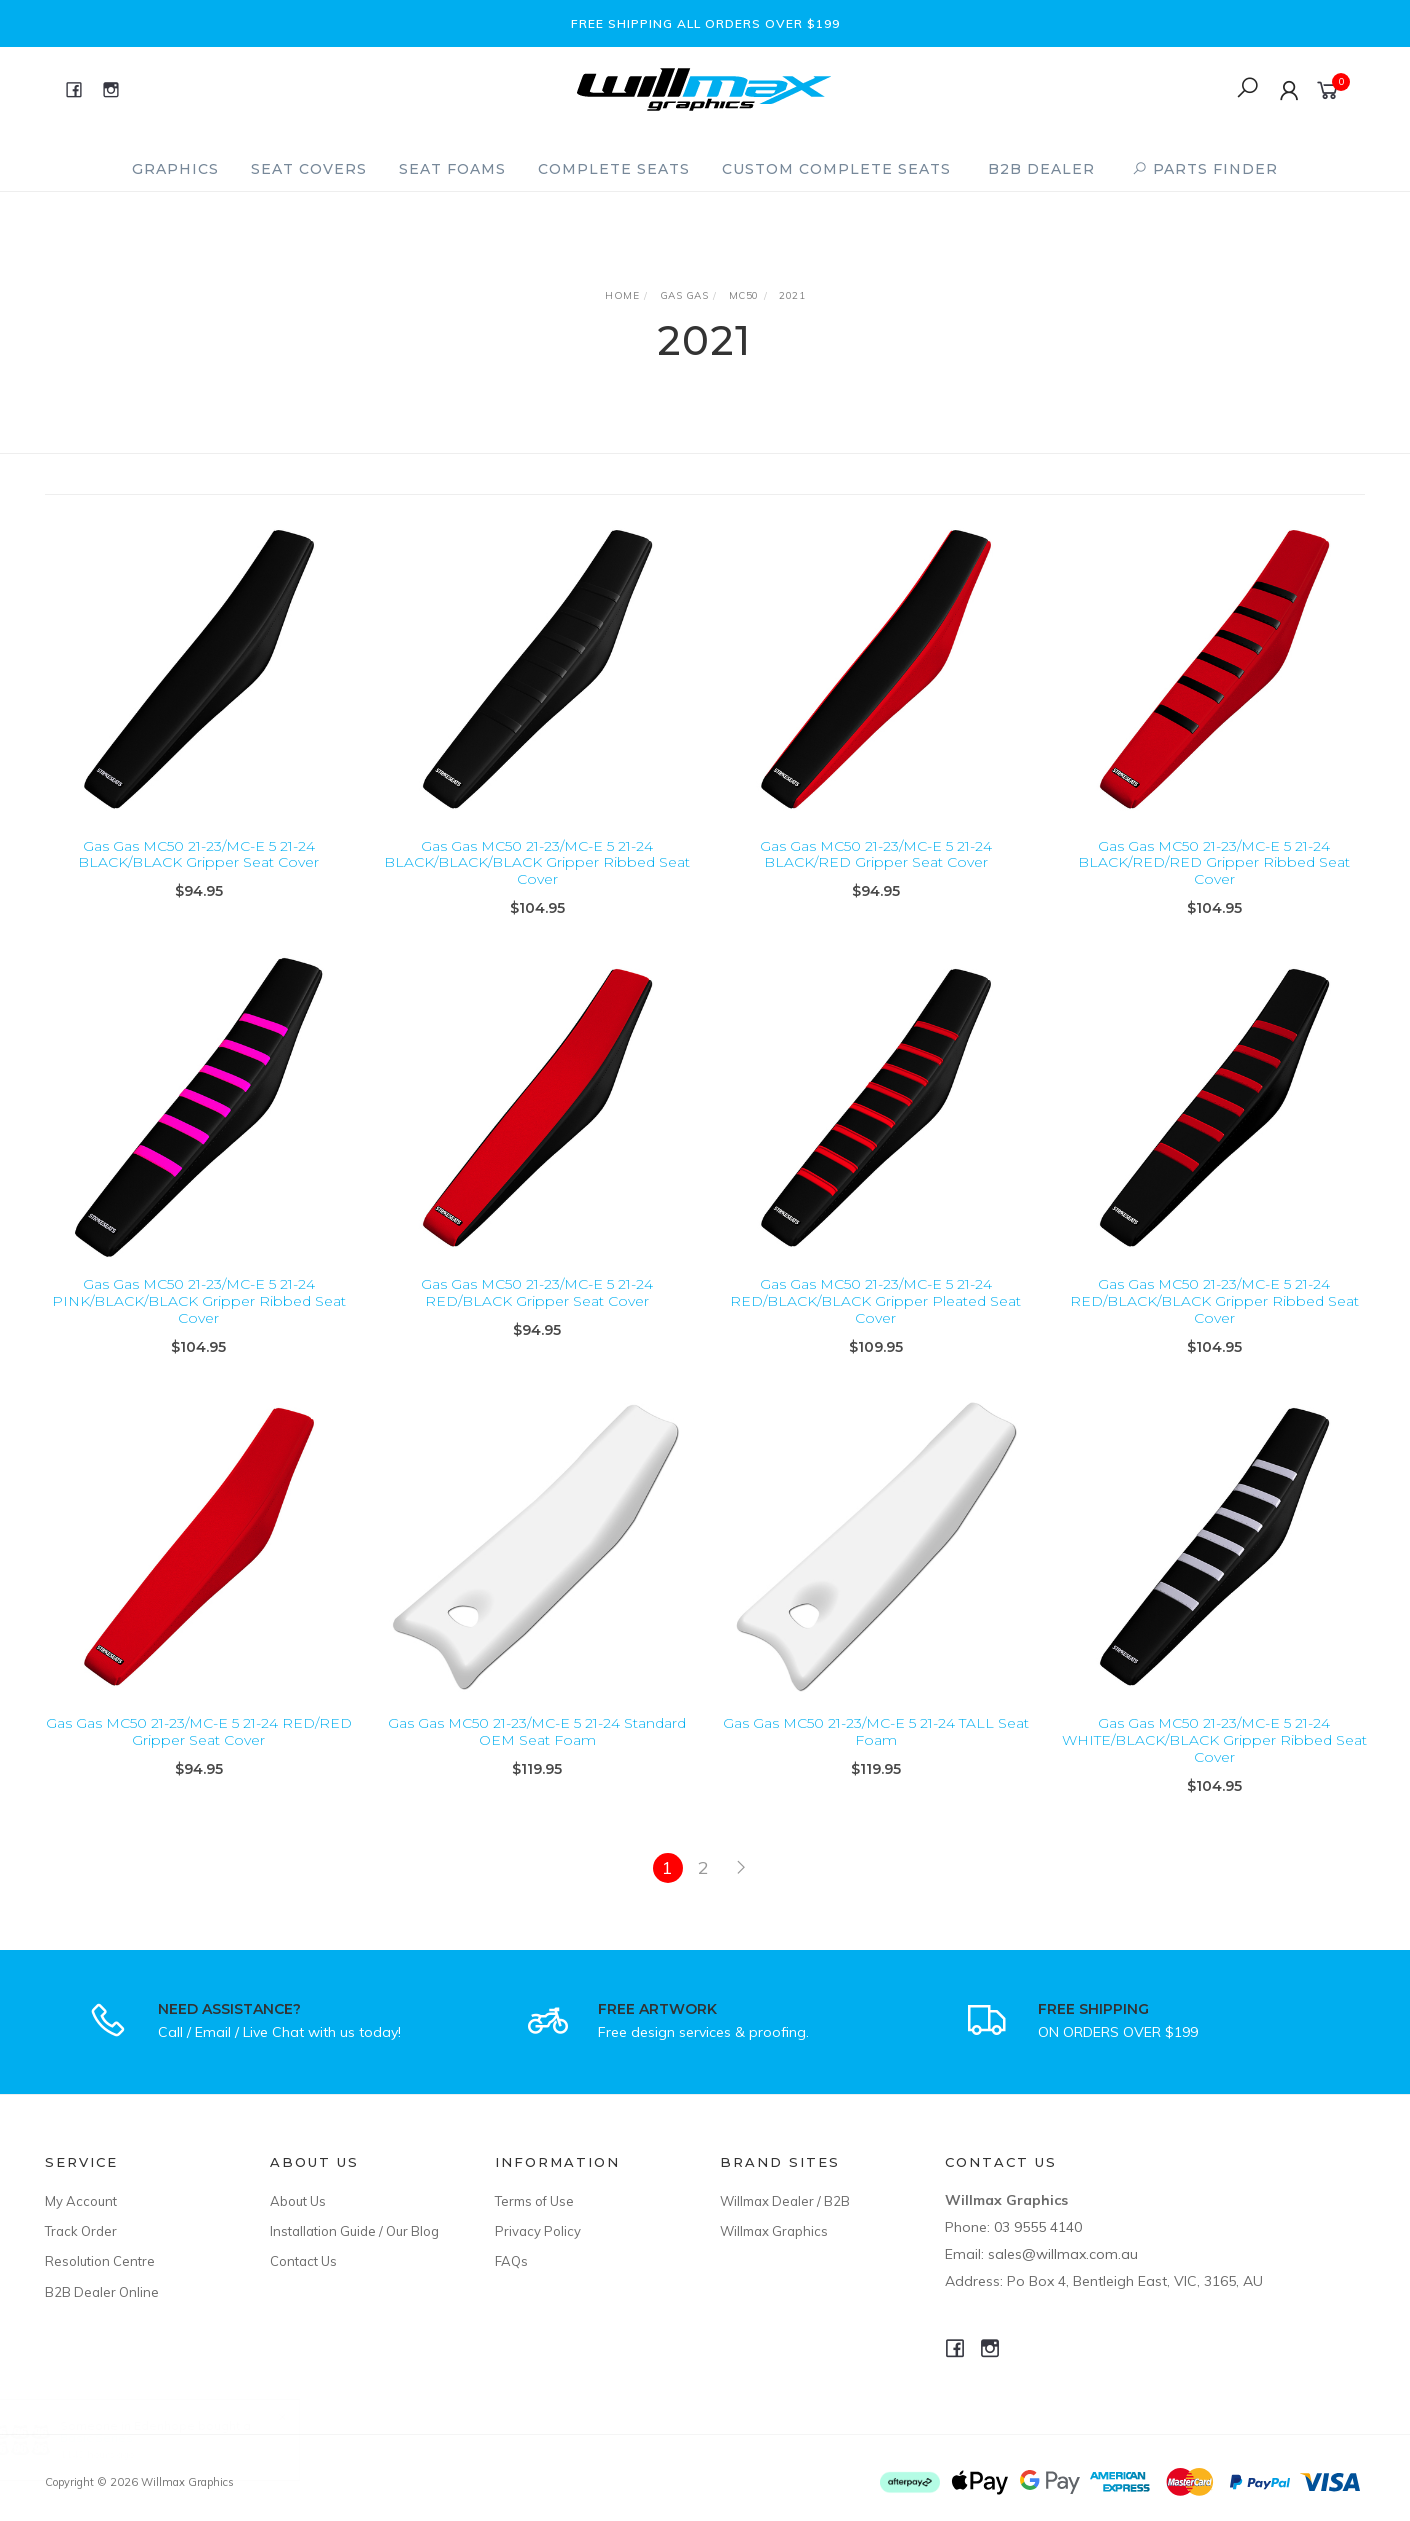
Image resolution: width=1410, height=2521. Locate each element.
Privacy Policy (538, 2231)
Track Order (81, 2231)
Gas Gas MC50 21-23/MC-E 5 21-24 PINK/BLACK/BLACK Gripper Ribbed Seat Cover (199, 1319)
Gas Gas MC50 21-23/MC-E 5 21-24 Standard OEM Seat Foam (537, 1749)
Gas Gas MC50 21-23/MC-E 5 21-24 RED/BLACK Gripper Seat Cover (537, 1310)
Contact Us (303, 2261)
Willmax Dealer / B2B (785, 2201)
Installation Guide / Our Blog (354, 2231)
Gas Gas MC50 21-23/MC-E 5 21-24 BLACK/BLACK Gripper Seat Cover (198, 854)
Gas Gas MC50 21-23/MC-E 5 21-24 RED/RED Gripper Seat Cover (199, 1749)
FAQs (511, 2261)
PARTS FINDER (1205, 169)
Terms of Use (534, 2201)
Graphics (175, 169)
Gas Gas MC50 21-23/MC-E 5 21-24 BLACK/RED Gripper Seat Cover (876, 854)
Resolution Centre (100, 2261)
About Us (298, 2201)
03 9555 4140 (1038, 2227)
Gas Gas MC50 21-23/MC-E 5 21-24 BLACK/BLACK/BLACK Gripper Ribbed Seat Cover (537, 863)
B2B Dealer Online (102, 2292)
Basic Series (115, 2437)
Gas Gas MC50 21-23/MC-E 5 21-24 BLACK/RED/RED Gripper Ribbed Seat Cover (1214, 863)
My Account (81, 2201)
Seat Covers (309, 169)
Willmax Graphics (774, 2231)
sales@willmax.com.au (1063, 2254)
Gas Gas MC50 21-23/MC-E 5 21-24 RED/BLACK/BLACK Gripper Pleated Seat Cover (875, 1319)
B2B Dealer (1041, 169)
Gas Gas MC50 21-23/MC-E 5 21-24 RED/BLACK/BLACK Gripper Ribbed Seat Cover (1214, 1319)
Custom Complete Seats (836, 169)
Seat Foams (452, 169)
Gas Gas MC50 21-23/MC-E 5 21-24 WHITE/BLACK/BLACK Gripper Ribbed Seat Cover (1214, 1758)
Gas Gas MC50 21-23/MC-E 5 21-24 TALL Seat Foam (876, 1749)
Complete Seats (614, 169)
